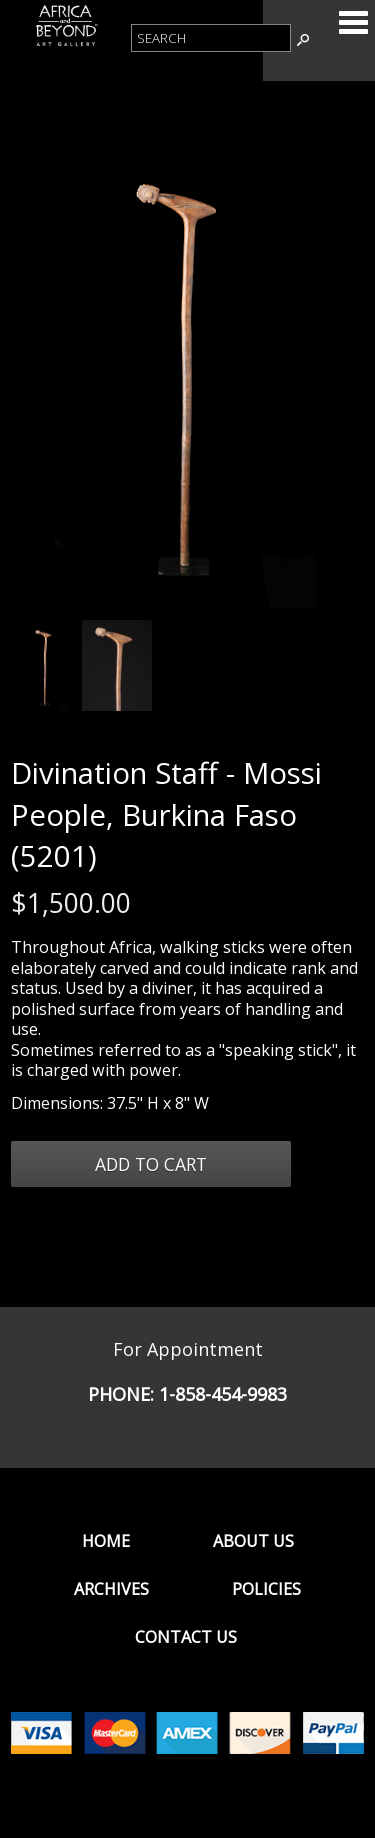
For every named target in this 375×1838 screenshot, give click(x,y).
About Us (253, 1541)
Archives (111, 1589)
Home (106, 1541)
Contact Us (186, 1637)
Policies (266, 1589)
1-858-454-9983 (223, 1394)
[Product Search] (211, 38)
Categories (353, 22)
